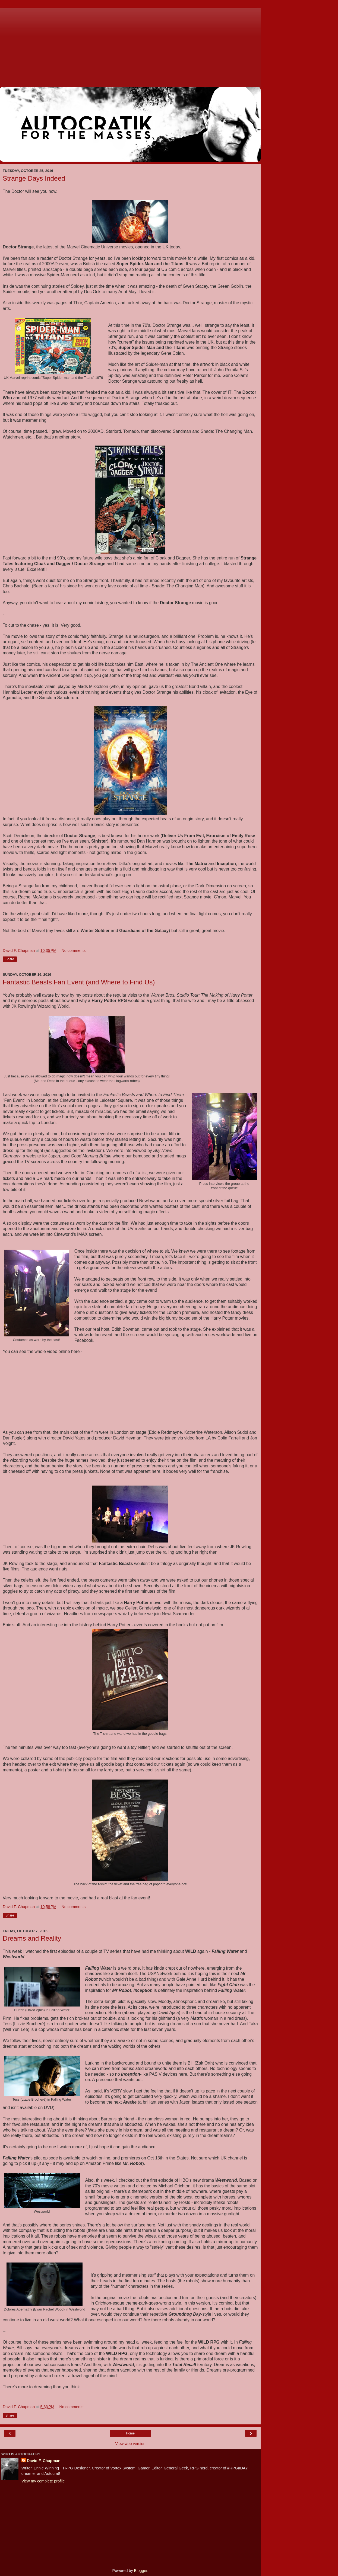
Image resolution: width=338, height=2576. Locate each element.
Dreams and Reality (32, 1938)
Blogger (140, 2570)
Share (9, 959)
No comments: (74, 950)
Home (130, 2433)
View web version (130, 2443)
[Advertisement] (130, 46)
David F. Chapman (44, 2461)
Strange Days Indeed (34, 178)
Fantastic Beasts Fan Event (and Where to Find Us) (79, 982)
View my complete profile (43, 2481)
